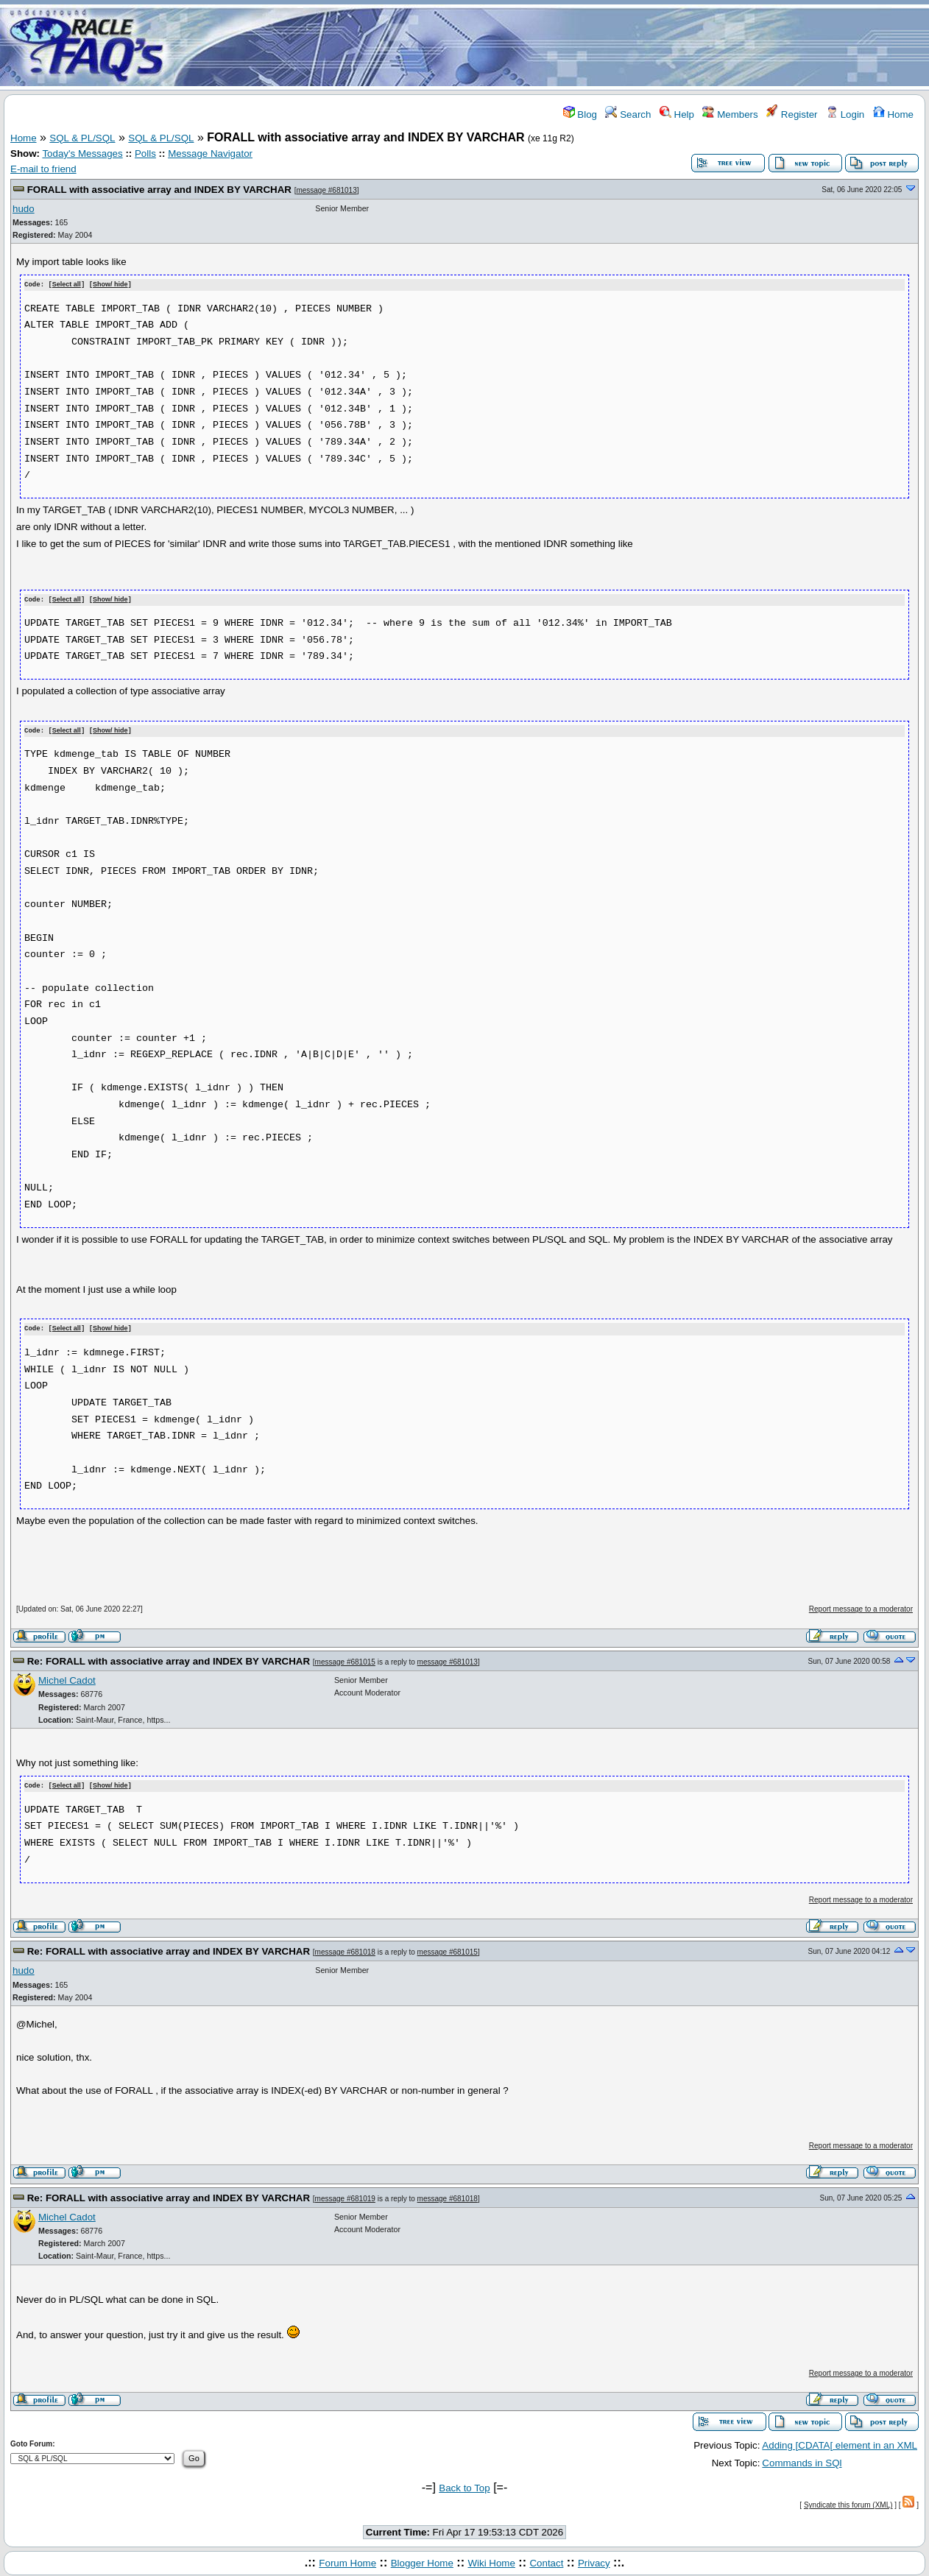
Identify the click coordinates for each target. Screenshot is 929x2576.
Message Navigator (210, 153)
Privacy (594, 2559)
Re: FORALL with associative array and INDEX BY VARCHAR (168, 1658)
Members (729, 114)
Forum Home (347, 2559)
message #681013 (326, 190)
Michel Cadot (67, 1678)
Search (628, 114)
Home (893, 114)
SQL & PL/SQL (82, 138)
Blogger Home (422, 2559)
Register (791, 114)
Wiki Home (491, 2559)
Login (845, 114)
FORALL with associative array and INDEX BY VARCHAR (159, 189)
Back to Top (464, 2485)
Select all (66, 285)
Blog (580, 114)
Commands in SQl (801, 2459)
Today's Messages (82, 153)
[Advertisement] (551, 46)
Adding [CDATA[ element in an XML (839, 2441)
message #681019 (345, 2195)
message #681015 (345, 1659)
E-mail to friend (43, 168)
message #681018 (345, 1948)
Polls (145, 153)
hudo (24, 208)
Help (677, 114)
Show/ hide (110, 285)
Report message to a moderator (861, 1607)
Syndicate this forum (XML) (848, 2502)
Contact (546, 2559)
